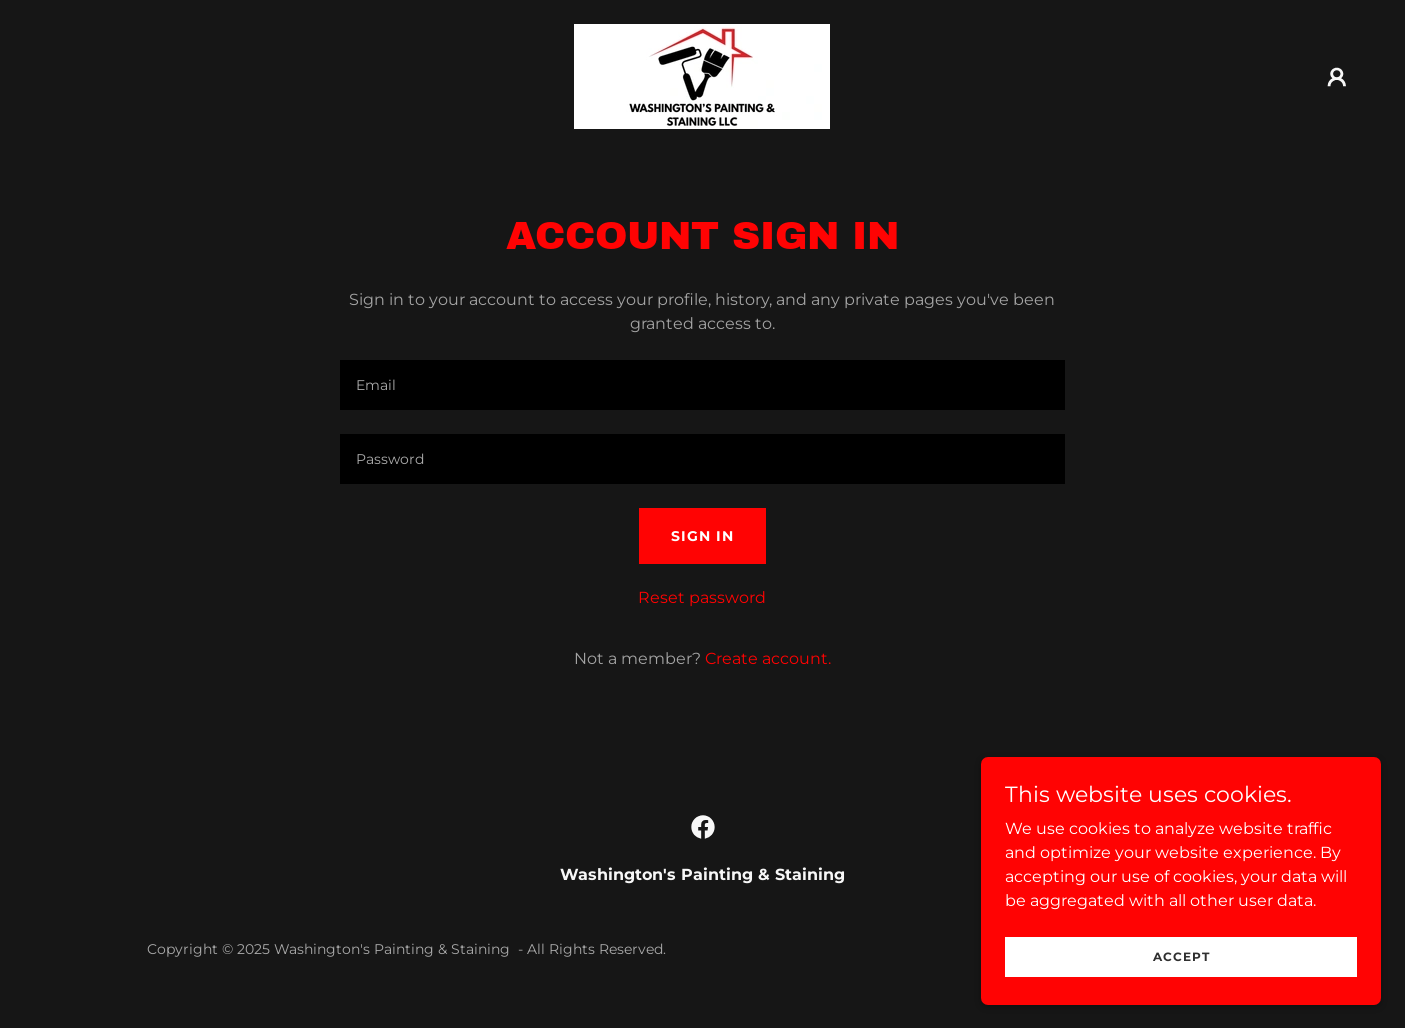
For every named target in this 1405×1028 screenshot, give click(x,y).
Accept (1181, 956)
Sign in (702, 536)
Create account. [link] (768, 658)
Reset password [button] (702, 597)
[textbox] (702, 385)
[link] (702, 75)
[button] (1337, 77)
